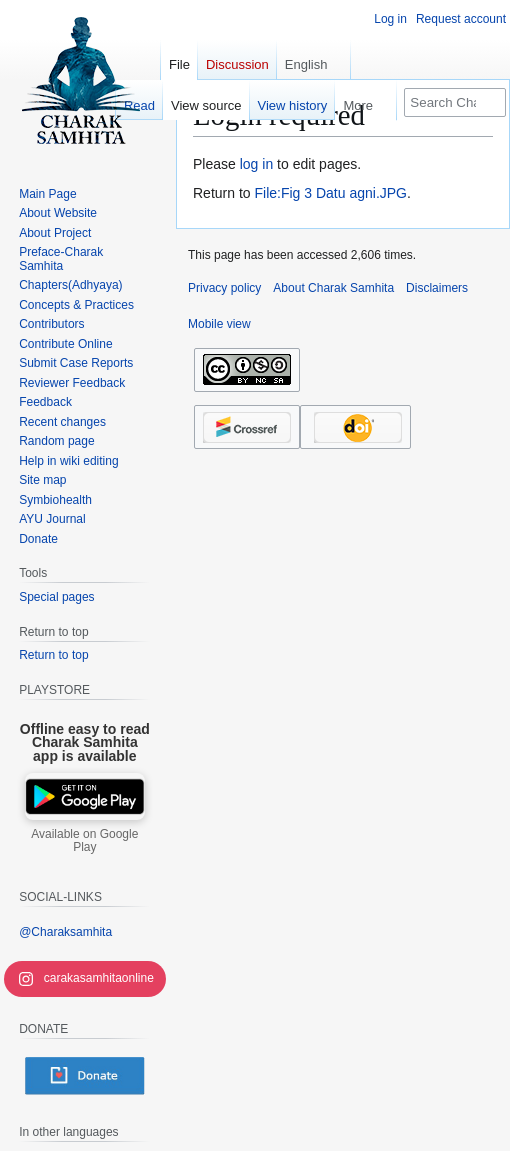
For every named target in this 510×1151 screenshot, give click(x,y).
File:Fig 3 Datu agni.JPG (330, 193)
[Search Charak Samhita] (455, 102)
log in (256, 164)
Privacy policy (224, 288)
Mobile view (219, 324)
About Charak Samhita (333, 288)
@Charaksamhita (65, 932)
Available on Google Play (84, 841)
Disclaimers (437, 288)
